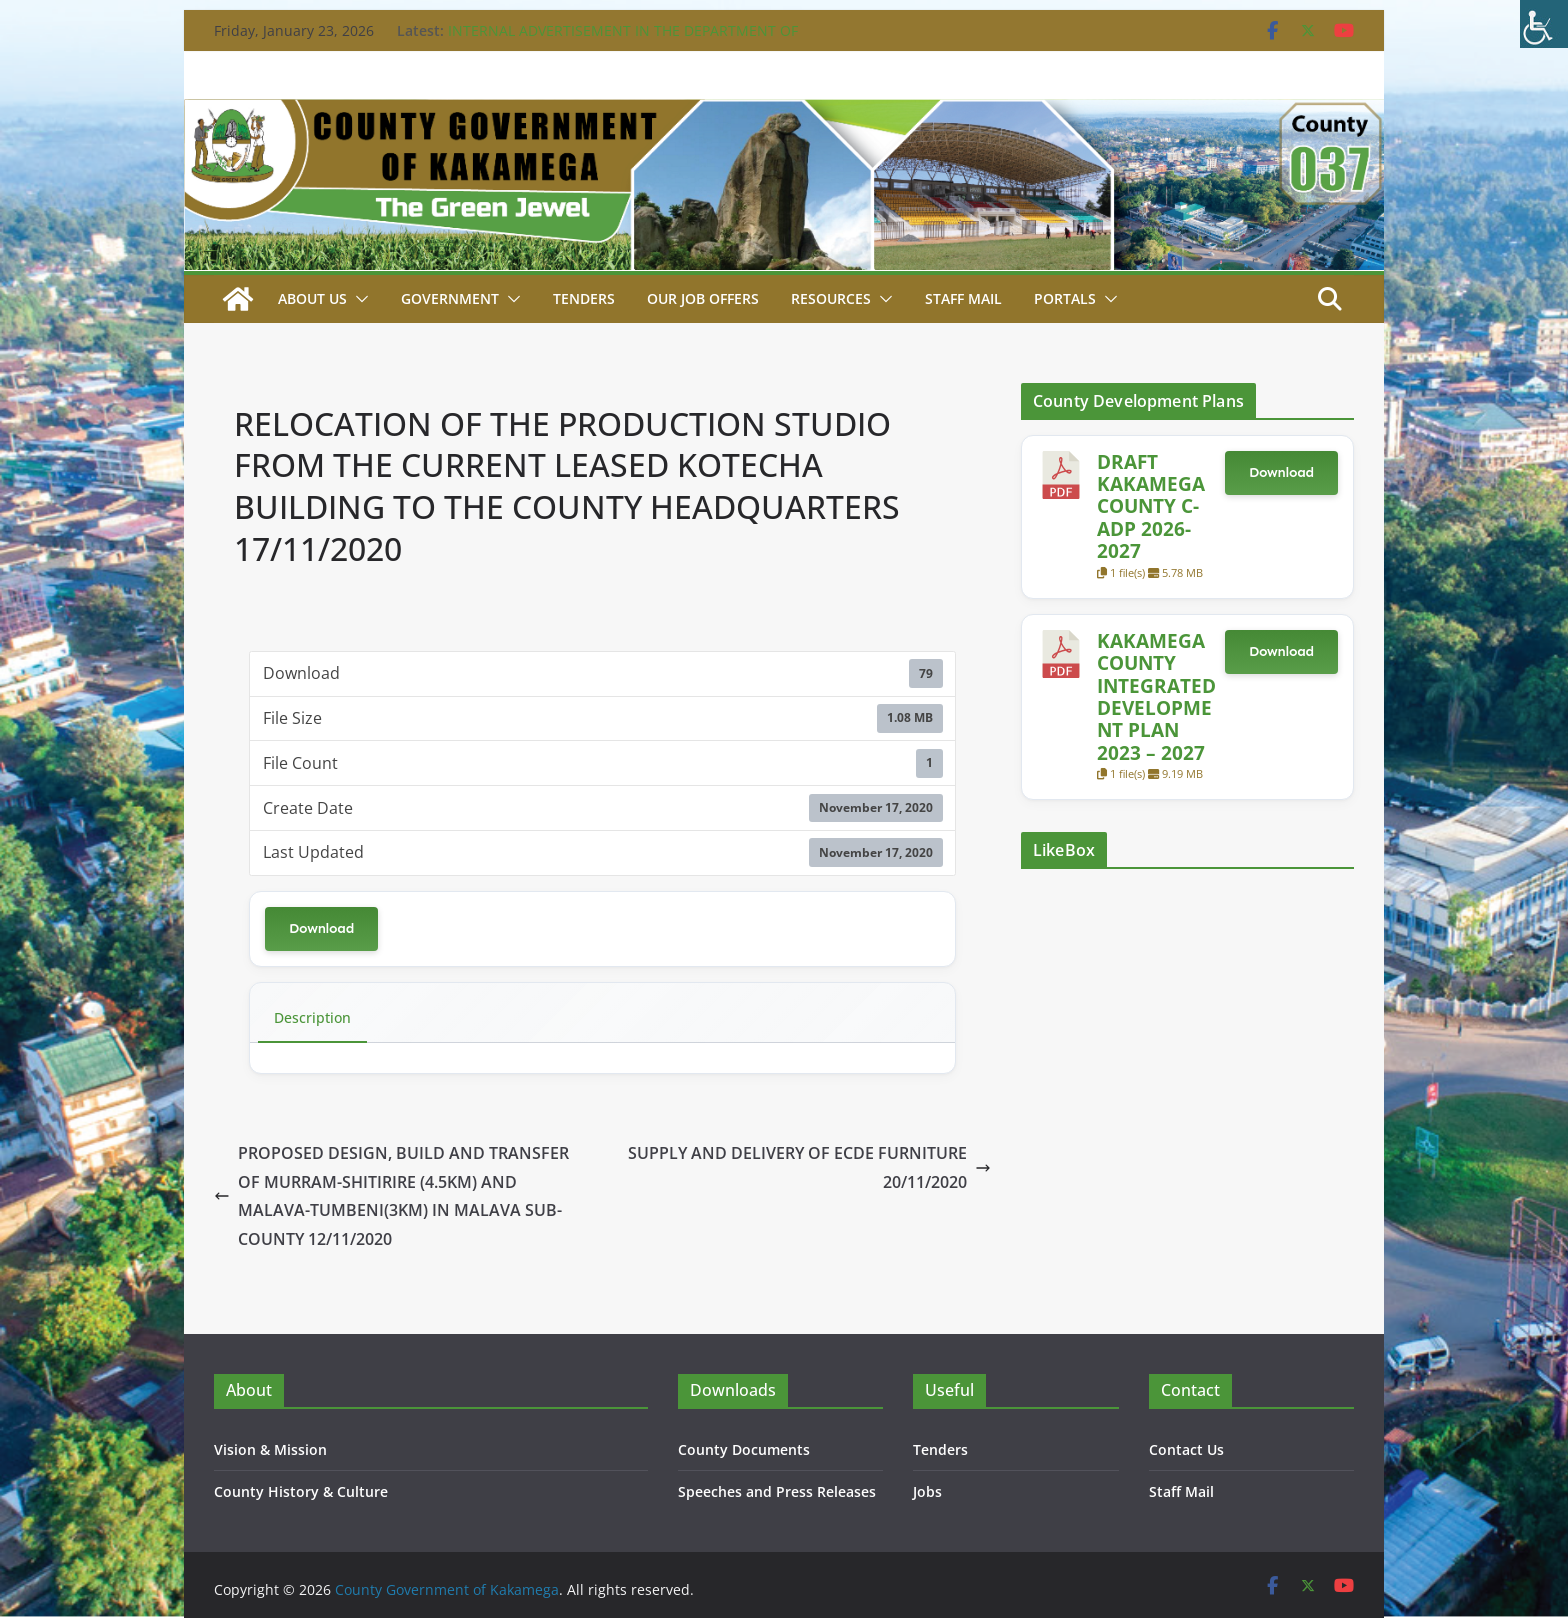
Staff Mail (1181, 1491)
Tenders (584, 298)
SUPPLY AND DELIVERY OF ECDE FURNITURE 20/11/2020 (809, 1167)
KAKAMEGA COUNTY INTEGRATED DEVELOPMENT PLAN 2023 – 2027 (1156, 696)
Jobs (927, 1491)
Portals (1065, 298)
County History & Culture (301, 1491)
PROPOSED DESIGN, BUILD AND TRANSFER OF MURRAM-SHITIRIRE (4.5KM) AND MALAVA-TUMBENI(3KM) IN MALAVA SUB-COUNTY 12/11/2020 (391, 1196)
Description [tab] (312, 1017)
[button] (358, 299)
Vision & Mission (270, 1449)
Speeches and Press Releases (777, 1491)
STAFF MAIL (963, 298)
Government (450, 298)
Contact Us (1186, 1449)
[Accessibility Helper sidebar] (1544, 24)
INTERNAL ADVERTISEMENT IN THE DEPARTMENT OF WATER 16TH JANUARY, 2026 (623, 40)
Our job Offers (703, 298)
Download (321, 928)
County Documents (744, 1449)
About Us (312, 298)
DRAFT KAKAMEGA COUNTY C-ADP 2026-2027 (1151, 506)
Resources (831, 298)
